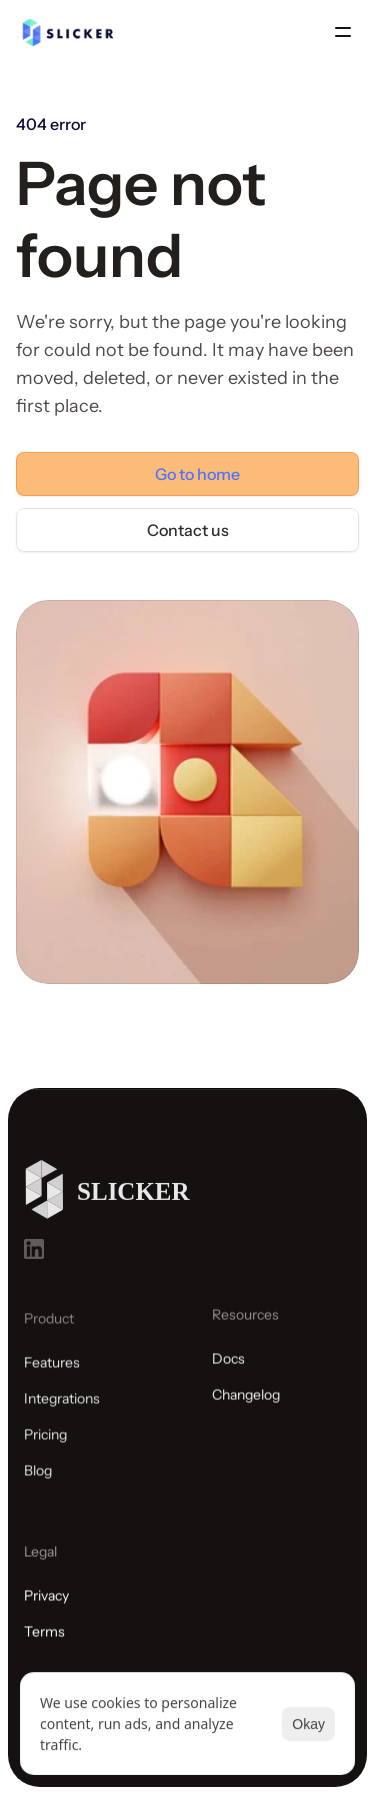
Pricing (45, 1441)
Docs (228, 1364)
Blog (38, 1477)
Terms (44, 1646)
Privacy (46, 1610)
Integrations (62, 1405)
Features (52, 1369)
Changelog (246, 1400)
